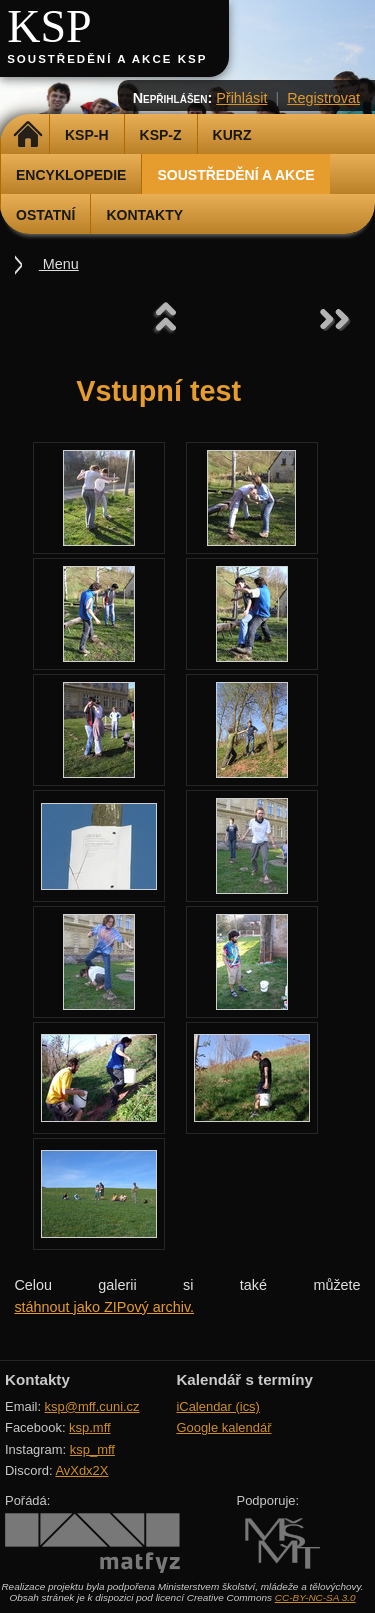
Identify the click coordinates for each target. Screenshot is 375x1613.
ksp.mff (90, 1427)
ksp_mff (92, 1449)
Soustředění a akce (235, 175)
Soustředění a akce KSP (107, 59)
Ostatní (45, 215)
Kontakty (144, 215)
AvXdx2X (81, 1470)
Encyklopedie (71, 175)
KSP (49, 26)
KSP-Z (161, 135)
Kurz (232, 135)
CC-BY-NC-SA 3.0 (315, 1597)
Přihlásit (241, 98)
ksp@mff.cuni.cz (92, 1406)
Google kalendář (223, 1427)
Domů (27, 135)
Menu (59, 264)
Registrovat (323, 98)
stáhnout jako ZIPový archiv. (104, 1307)
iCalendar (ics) (218, 1406)
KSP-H (87, 135)
